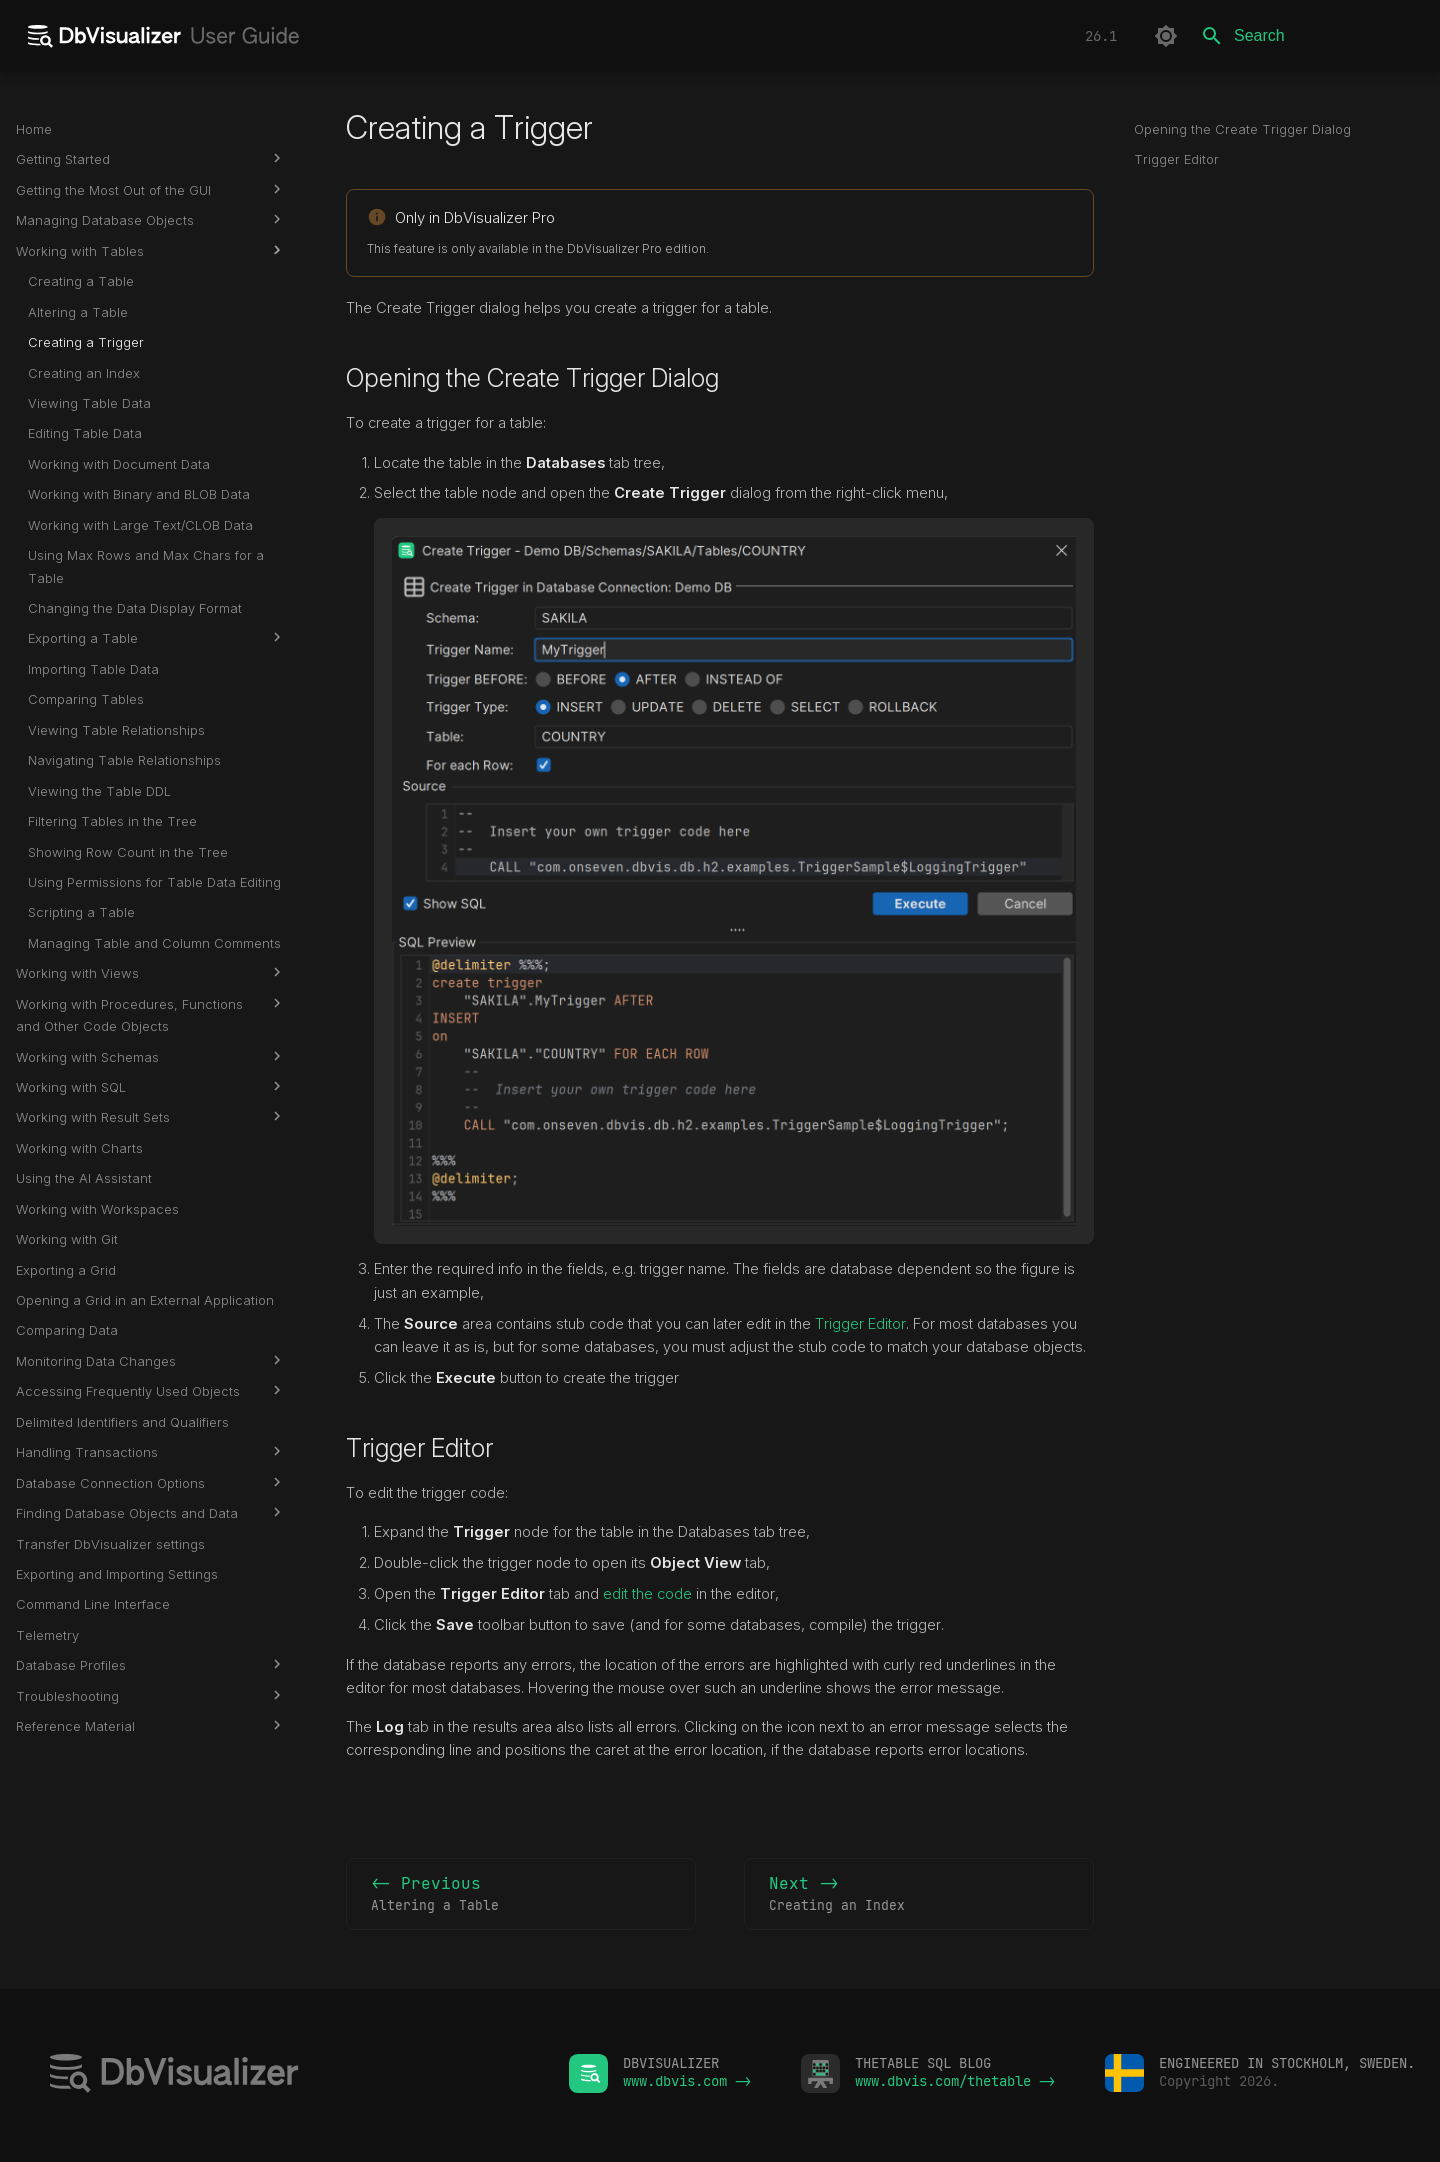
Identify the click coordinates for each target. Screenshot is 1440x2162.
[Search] (1307, 36)
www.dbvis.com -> (687, 2081)
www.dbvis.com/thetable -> (955, 2081)
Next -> (919, 1895)
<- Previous (521, 1895)
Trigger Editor (860, 1324)
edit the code (647, 1594)
